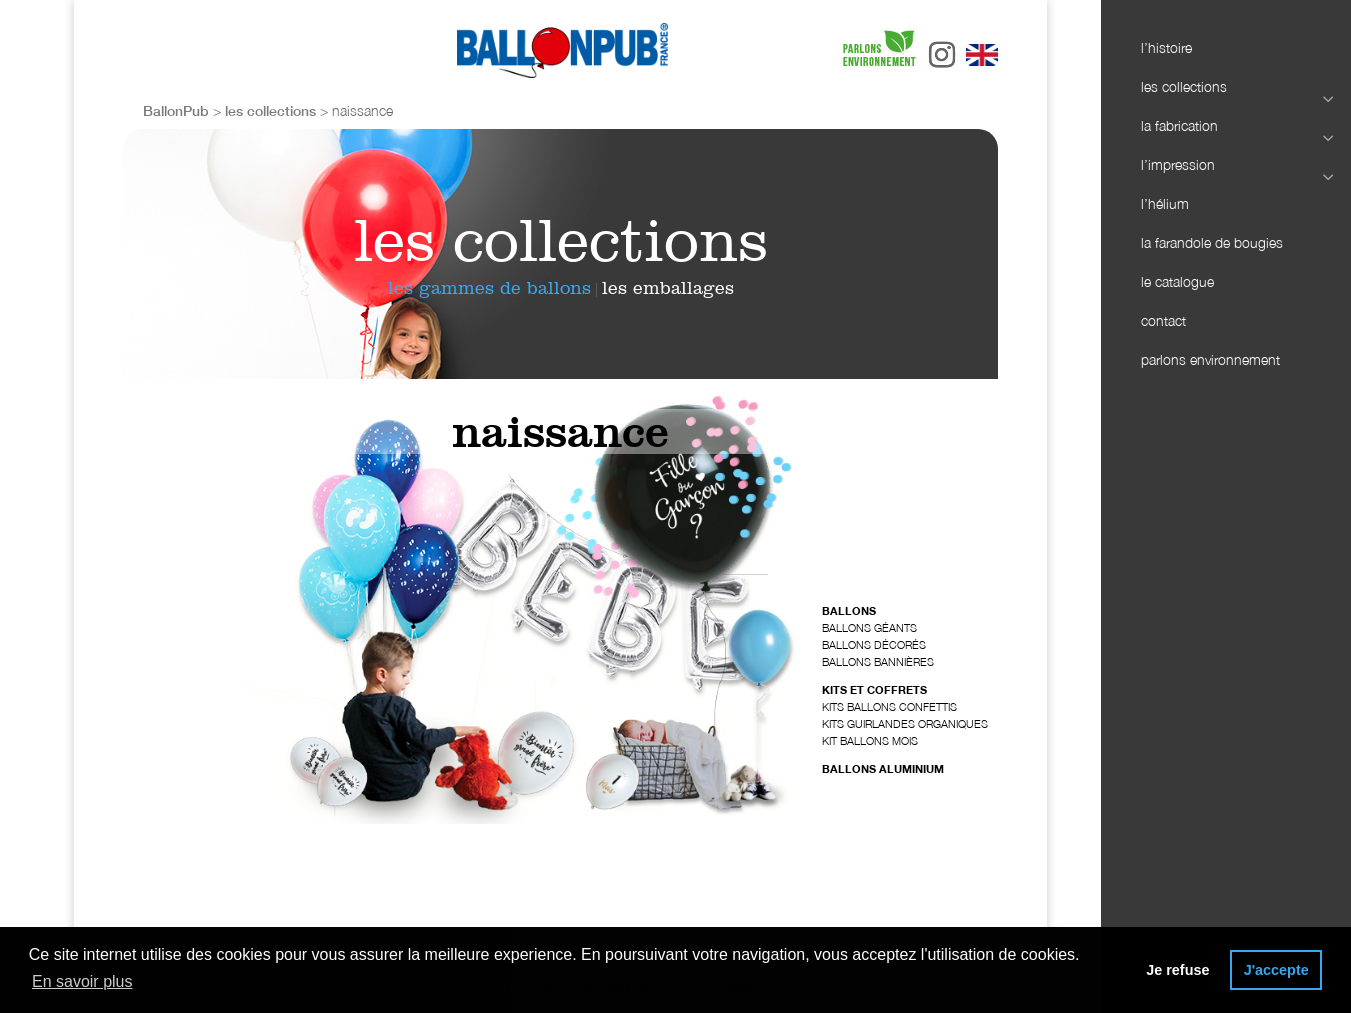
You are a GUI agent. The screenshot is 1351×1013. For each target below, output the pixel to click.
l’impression (1226, 165)
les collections (1226, 87)
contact (1163, 320)
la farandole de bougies (1212, 242)
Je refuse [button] (1177, 970)
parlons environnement (1210, 359)
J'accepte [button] (1276, 970)
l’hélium (1165, 203)
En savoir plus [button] (82, 981)
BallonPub (176, 110)
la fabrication (1226, 126)
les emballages (668, 288)
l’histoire (1166, 47)
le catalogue (1177, 281)
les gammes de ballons (489, 288)
